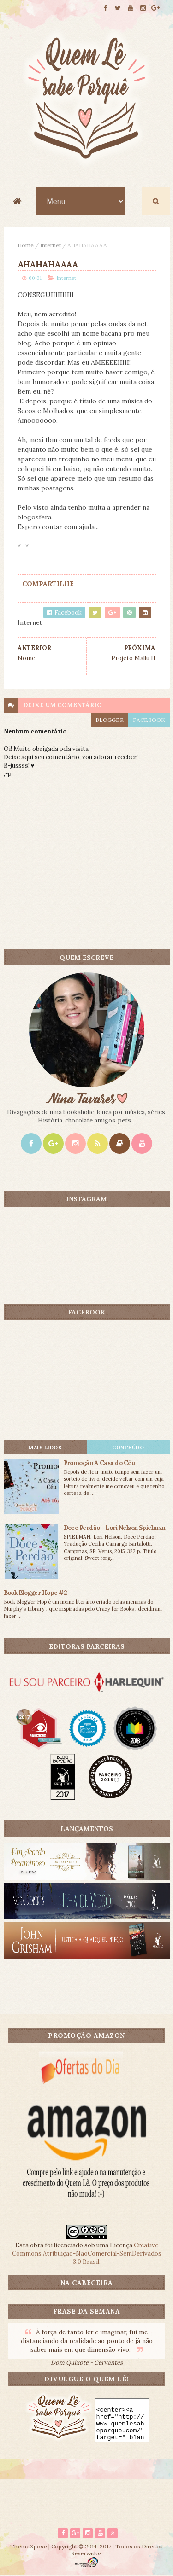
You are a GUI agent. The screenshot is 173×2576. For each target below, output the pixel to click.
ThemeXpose (28, 2547)
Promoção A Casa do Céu (99, 1463)
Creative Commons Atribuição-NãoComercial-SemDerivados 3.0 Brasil (86, 2254)
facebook (149, 720)
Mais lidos (45, 1448)
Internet (50, 245)
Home (26, 245)
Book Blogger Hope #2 (35, 1593)
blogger (109, 720)
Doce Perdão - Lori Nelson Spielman (115, 1528)
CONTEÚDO (128, 1448)
